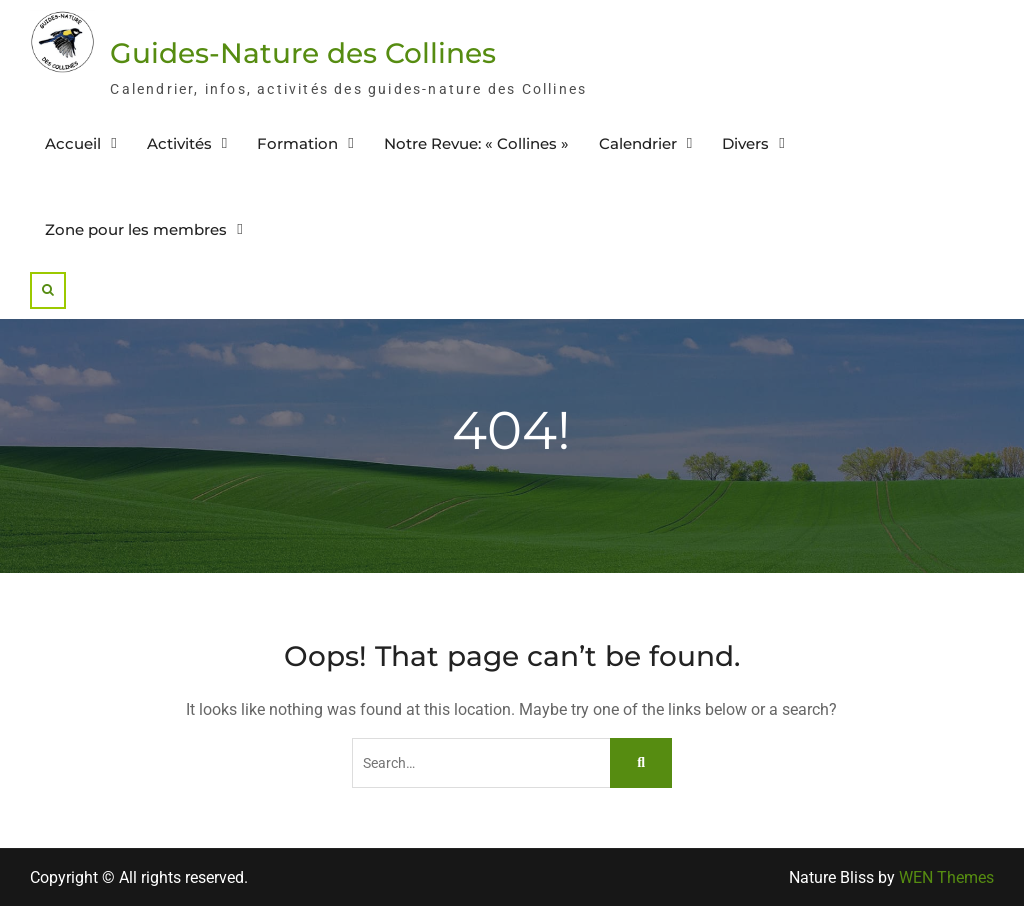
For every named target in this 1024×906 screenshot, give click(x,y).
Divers (745, 143)
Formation (297, 143)
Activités (179, 143)
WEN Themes (946, 877)
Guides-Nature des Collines (303, 53)
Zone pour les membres (136, 229)
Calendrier (638, 143)
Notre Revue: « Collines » (476, 143)
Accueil (73, 143)
